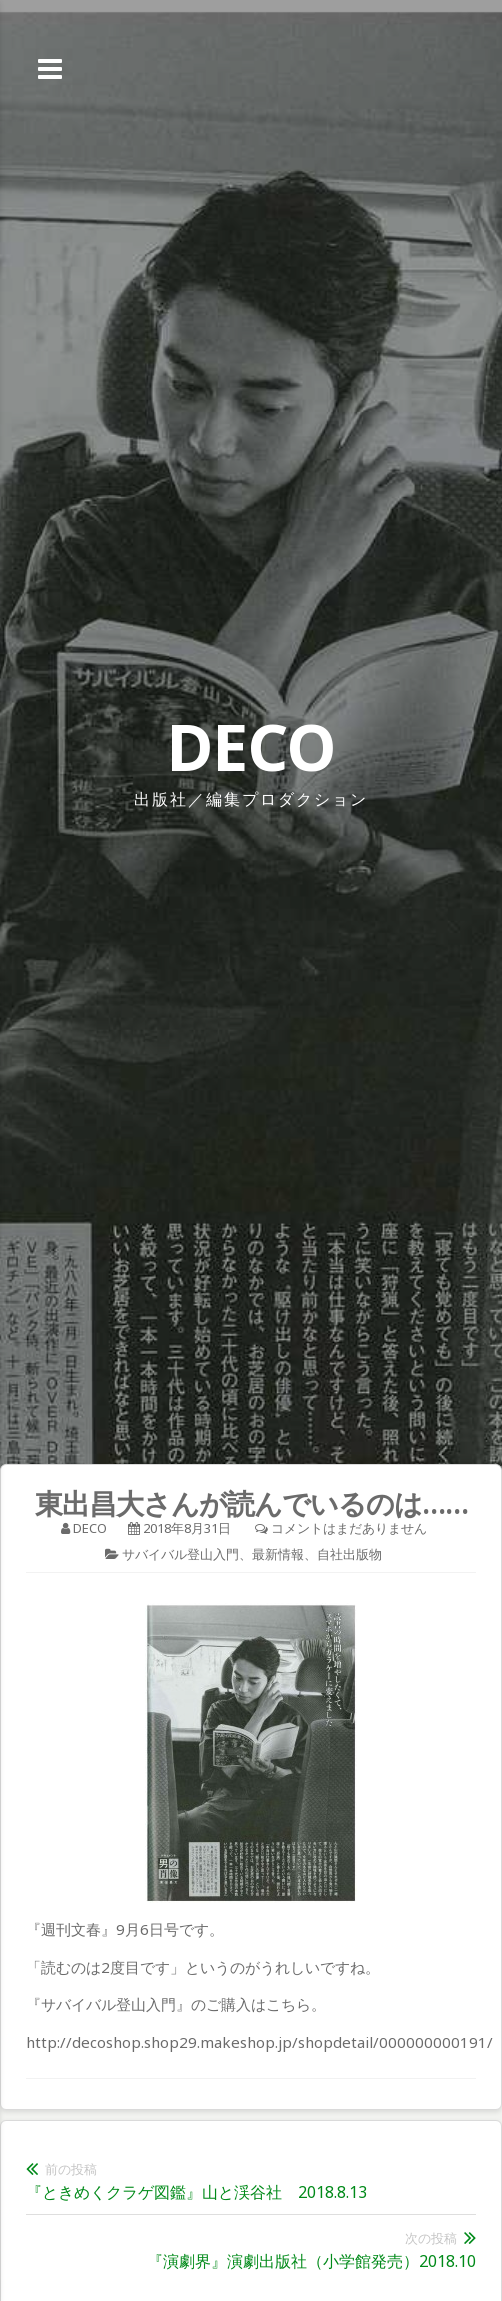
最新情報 (278, 1554)
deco (90, 1528)
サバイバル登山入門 (180, 1554)
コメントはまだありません (349, 1528)
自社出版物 (349, 1554)
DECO (251, 746)
